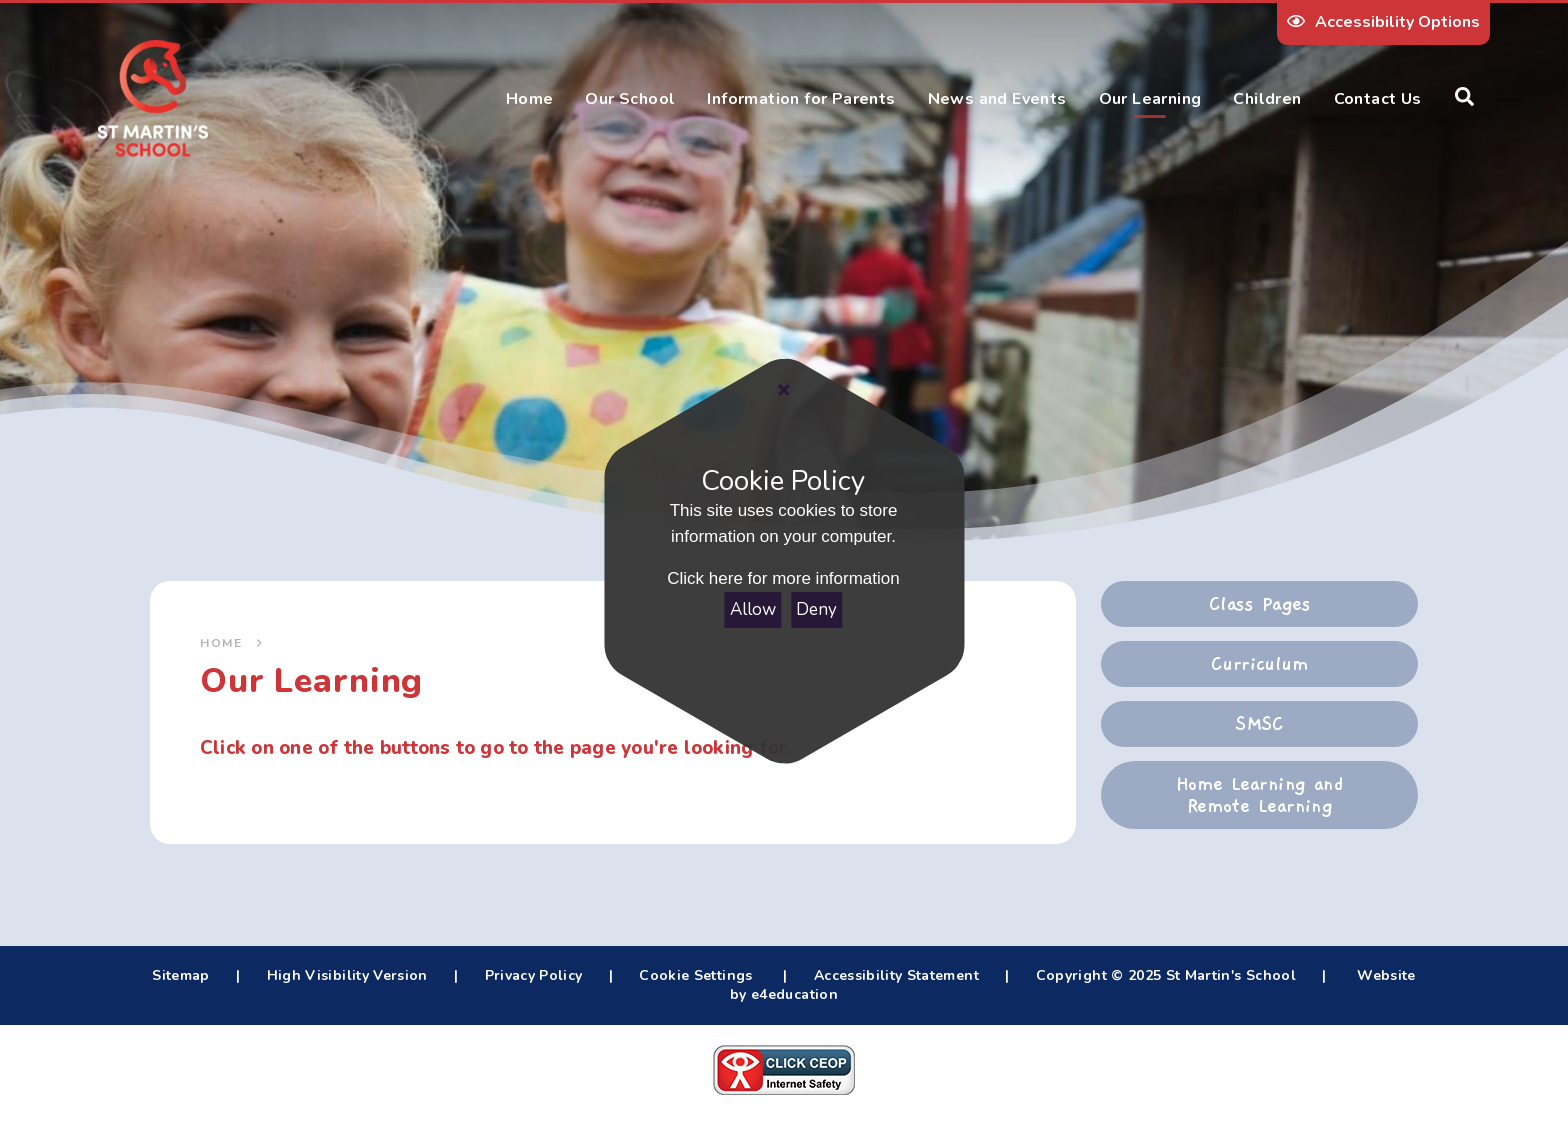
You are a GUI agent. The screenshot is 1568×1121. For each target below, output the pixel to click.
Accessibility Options (1383, 22)
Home (221, 643)
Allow (753, 609)
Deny (817, 609)
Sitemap (180, 975)
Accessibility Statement (896, 975)
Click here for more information (784, 578)
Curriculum (1260, 664)
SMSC (1259, 724)
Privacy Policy (534, 975)
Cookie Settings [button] (695, 975)
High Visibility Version (347, 975)
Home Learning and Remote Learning (1260, 795)
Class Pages (1259, 604)
